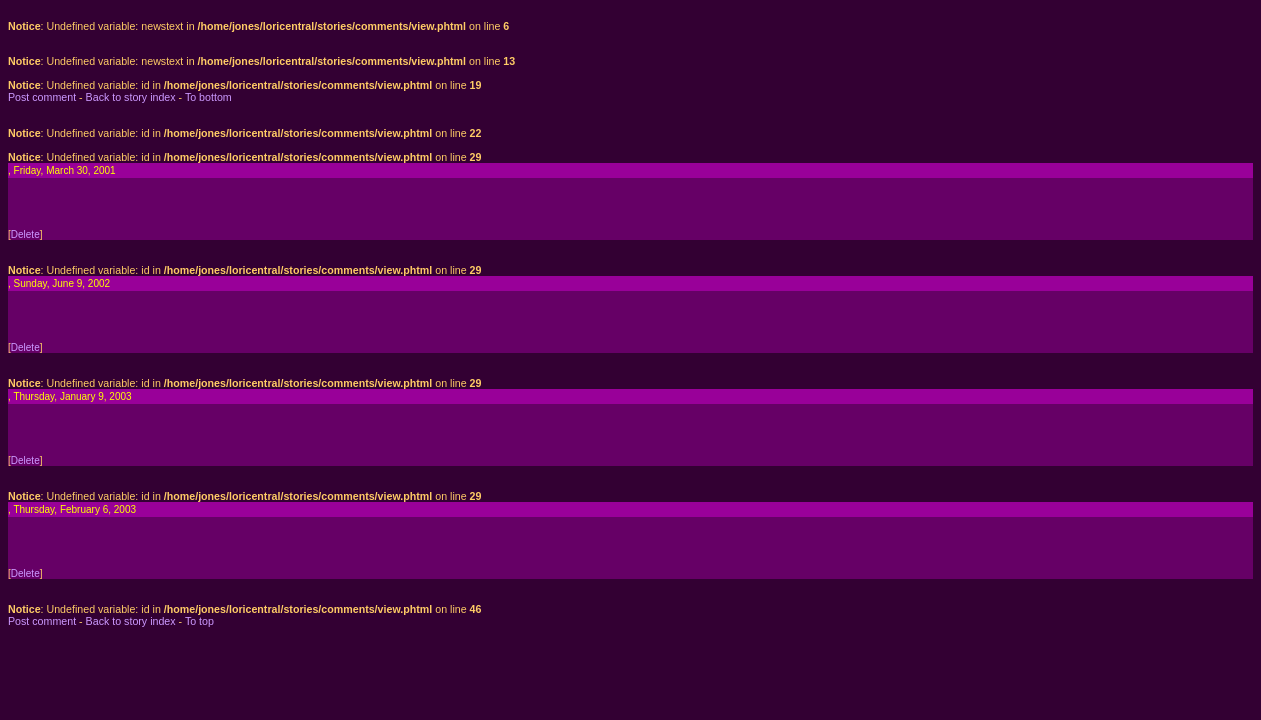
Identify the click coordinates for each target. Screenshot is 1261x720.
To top (199, 621)
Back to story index (131, 97)
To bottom (208, 97)
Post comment (42, 97)
